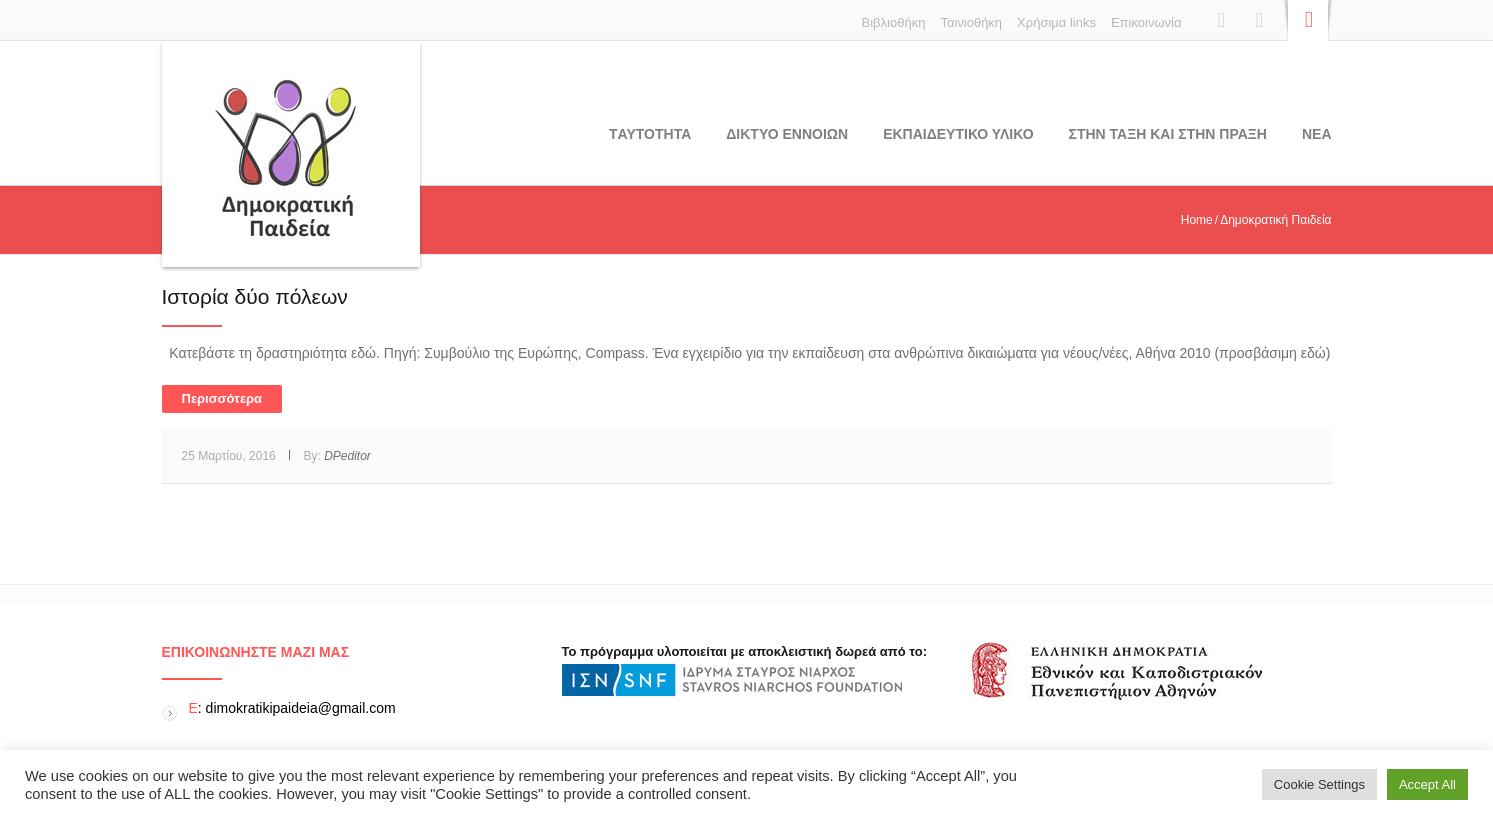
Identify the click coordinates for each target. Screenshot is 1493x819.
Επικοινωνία (1146, 22)
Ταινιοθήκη (971, 22)
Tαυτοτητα (650, 134)
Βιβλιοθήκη (894, 22)
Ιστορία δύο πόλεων (255, 296)
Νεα (1317, 134)
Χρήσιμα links (1056, 22)
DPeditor (347, 456)
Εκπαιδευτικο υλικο (958, 134)
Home (1197, 220)
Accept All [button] (1427, 784)
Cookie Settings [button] (1319, 784)
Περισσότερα (222, 398)
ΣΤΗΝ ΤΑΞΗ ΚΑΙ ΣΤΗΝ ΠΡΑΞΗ (1168, 134)
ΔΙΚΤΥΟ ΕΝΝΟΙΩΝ (787, 134)
